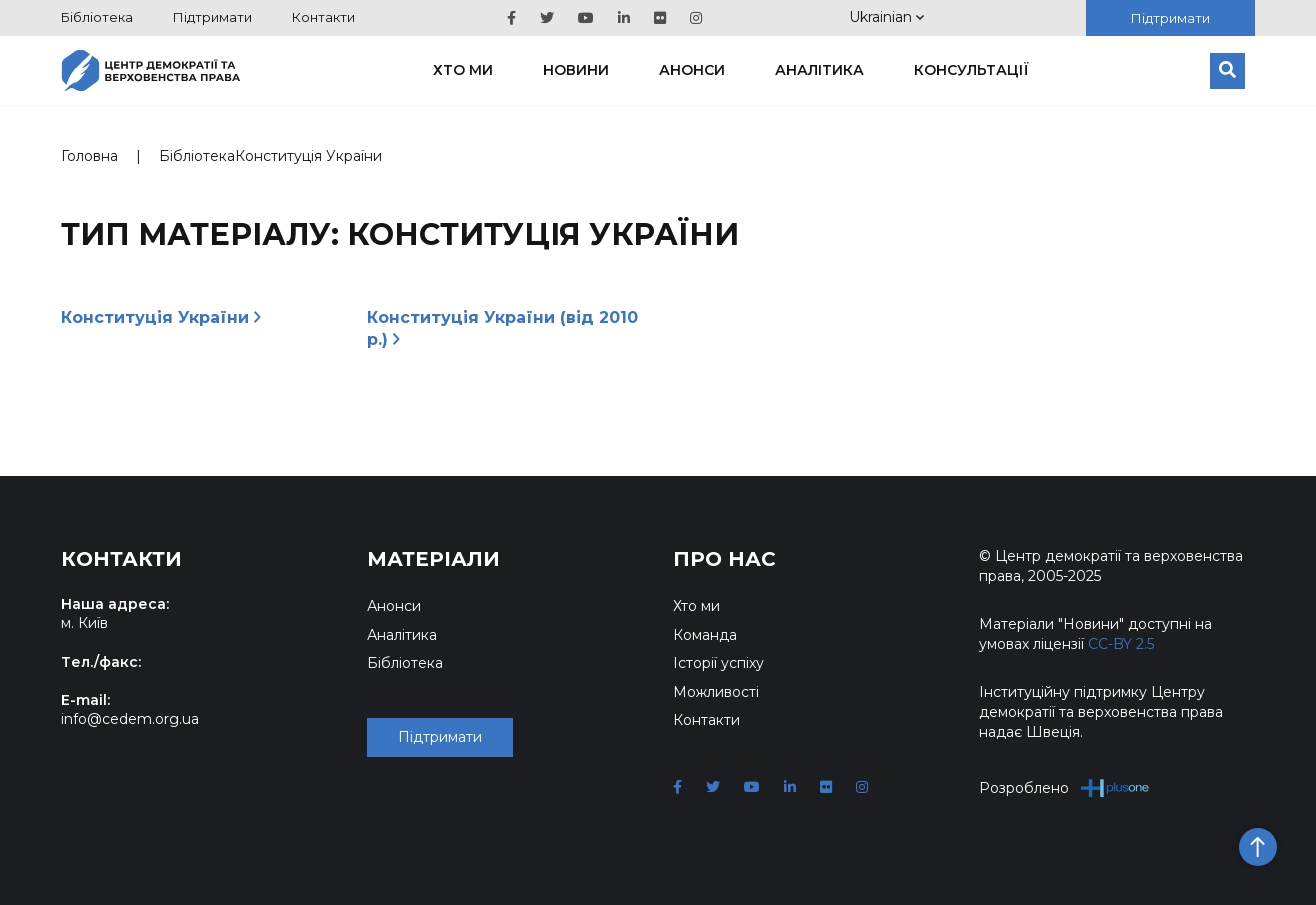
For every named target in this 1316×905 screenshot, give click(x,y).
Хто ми (463, 70)
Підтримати (212, 17)
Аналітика (819, 70)
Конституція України (161, 317)
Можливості (716, 692)
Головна (89, 156)
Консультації (971, 70)
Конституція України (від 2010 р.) (502, 328)
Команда (705, 635)
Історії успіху (718, 663)
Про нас (724, 559)
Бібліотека (97, 17)
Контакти (323, 17)
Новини (576, 70)
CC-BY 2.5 (1121, 644)
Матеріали (433, 559)
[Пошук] (1227, 71)
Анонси (692, 70)
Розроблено (1064, 787)
